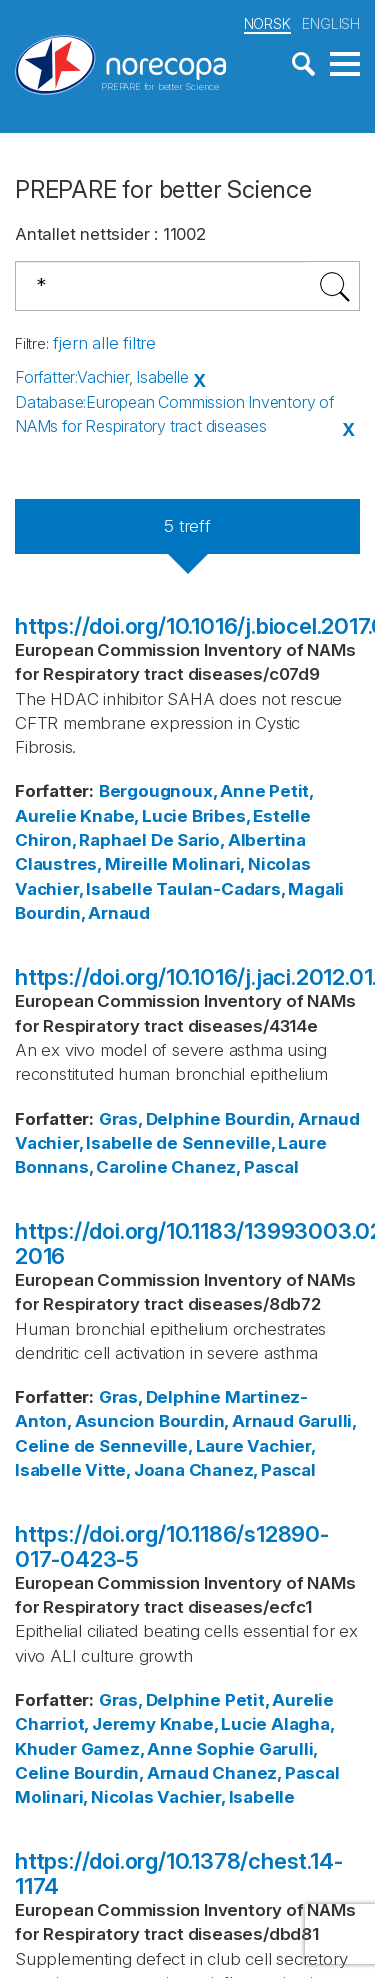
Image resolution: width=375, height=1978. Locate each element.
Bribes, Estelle (251, 816)
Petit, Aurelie (279, 1700)
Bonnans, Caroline (91, 1167)
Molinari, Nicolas (241, 864)
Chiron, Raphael (81, 840)
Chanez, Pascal (234, 1167)
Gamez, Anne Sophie (168, 1749)
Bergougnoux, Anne (182, 791)
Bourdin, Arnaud (82, 913)
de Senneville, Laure (241, 1143)
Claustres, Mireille (91, 864)
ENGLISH (331, 23)
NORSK (267, 23)
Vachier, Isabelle (84, 889)
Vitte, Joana (135, 1470)
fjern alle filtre (104, 343)
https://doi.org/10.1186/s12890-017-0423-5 (172, 1546)
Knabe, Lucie (134, 816)
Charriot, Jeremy (85, 1724)
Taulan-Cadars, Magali (250, 889)
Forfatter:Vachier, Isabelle (102, 377)
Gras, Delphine (160, 1119)
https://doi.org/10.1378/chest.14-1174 (178, 1873)
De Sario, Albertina (228, 840)
